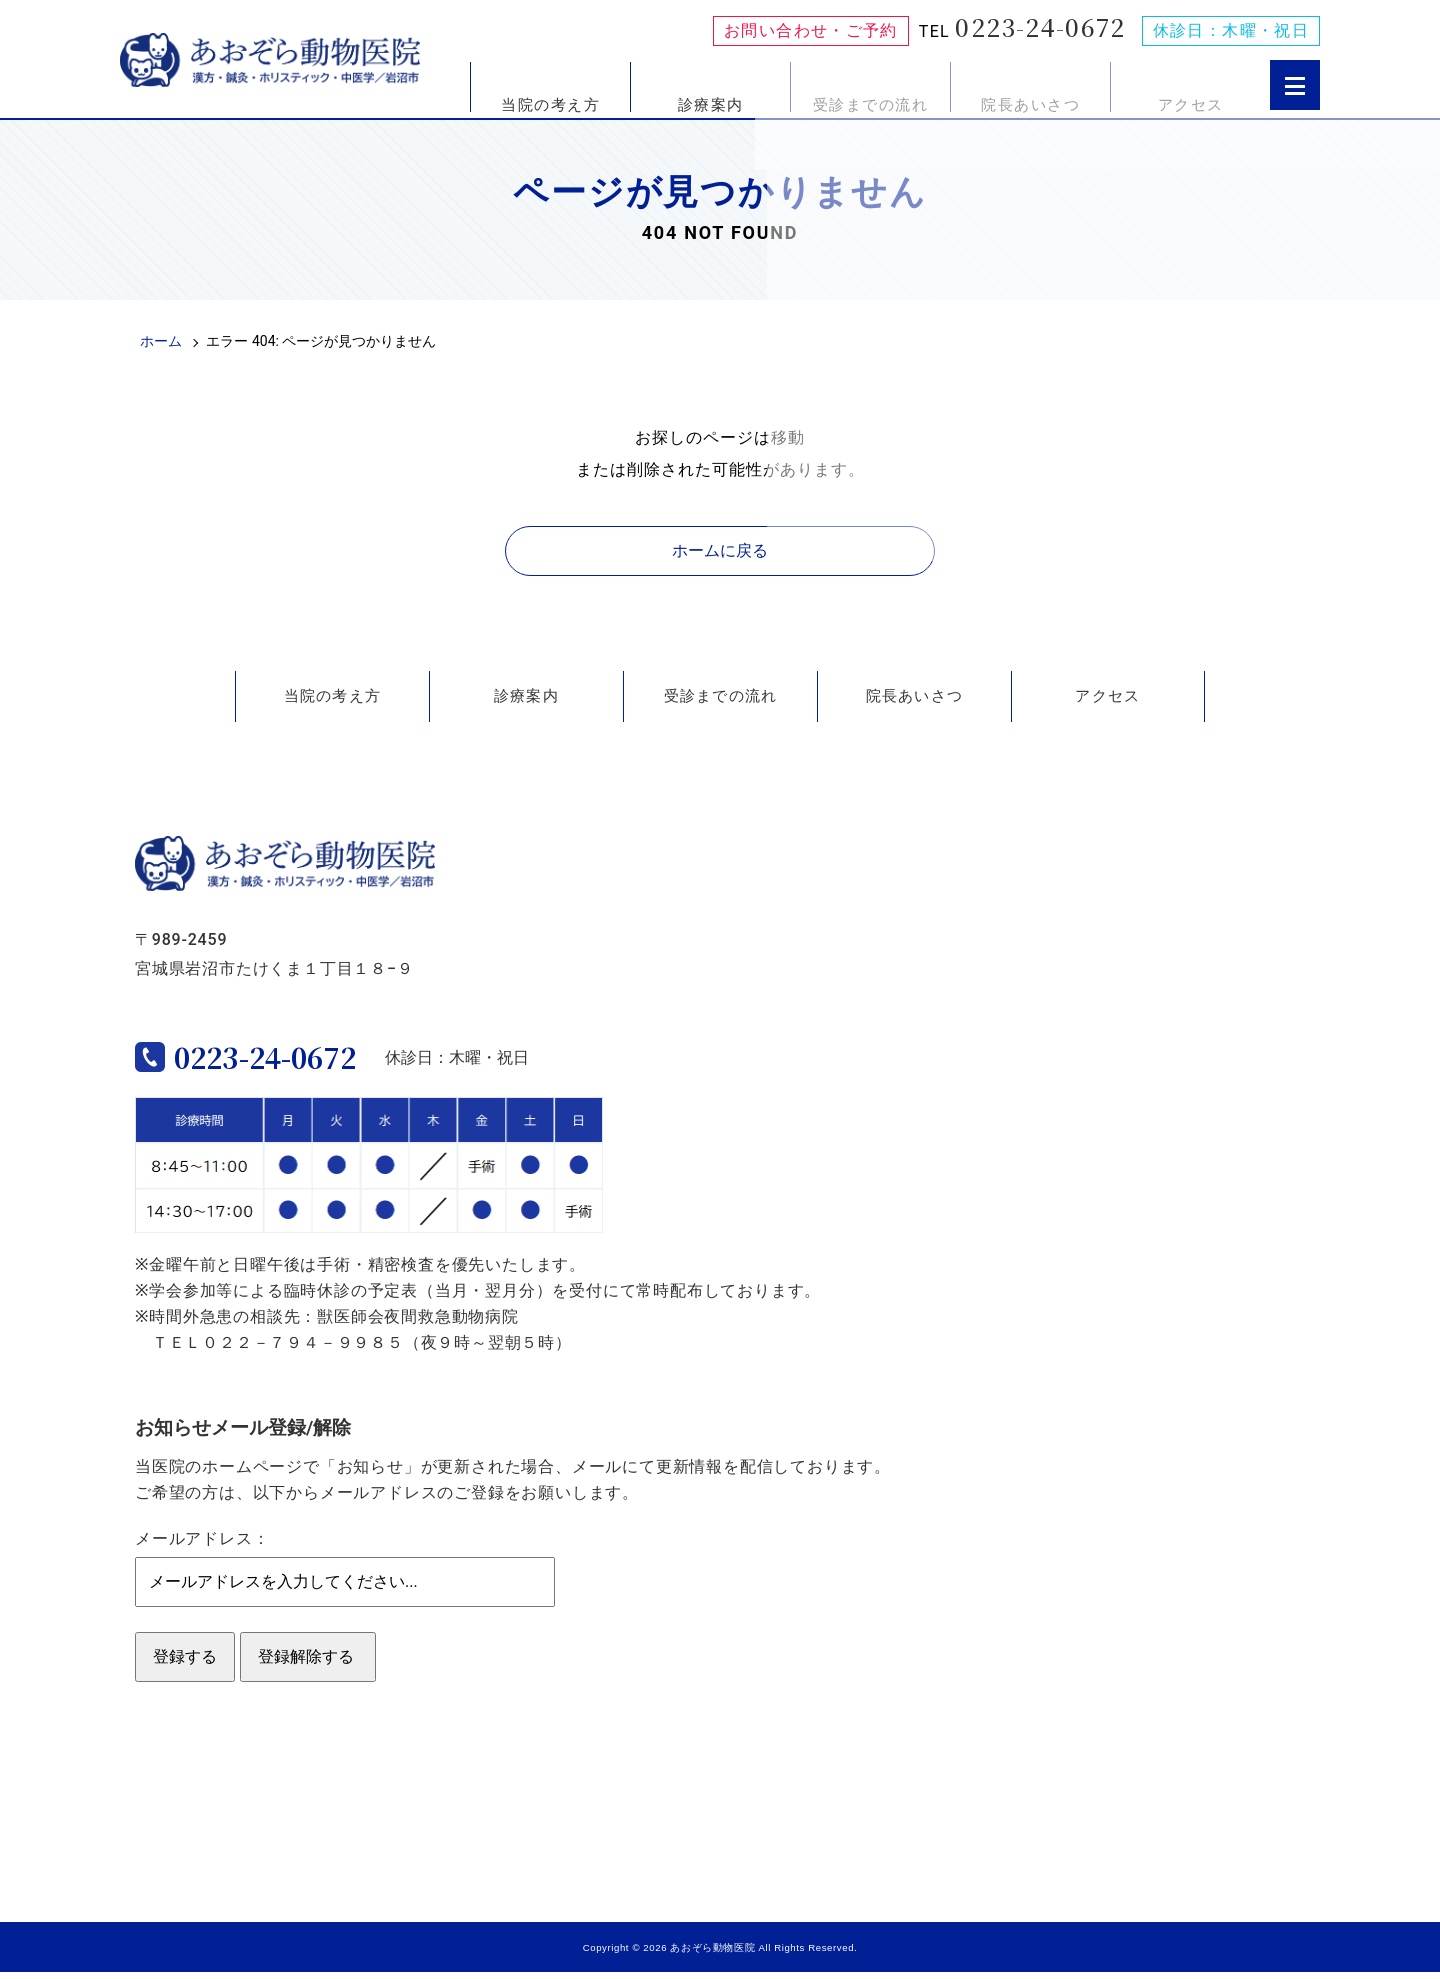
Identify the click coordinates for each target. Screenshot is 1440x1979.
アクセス (1191, 104)
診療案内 (711, 104)
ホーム (161, 341)
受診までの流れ (871, 104)
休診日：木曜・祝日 (1231, 31)
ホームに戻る (720, 550)
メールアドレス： (202, 1545)
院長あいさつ (1030, 104)
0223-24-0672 (1040, 27)
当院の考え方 (550, 104)
